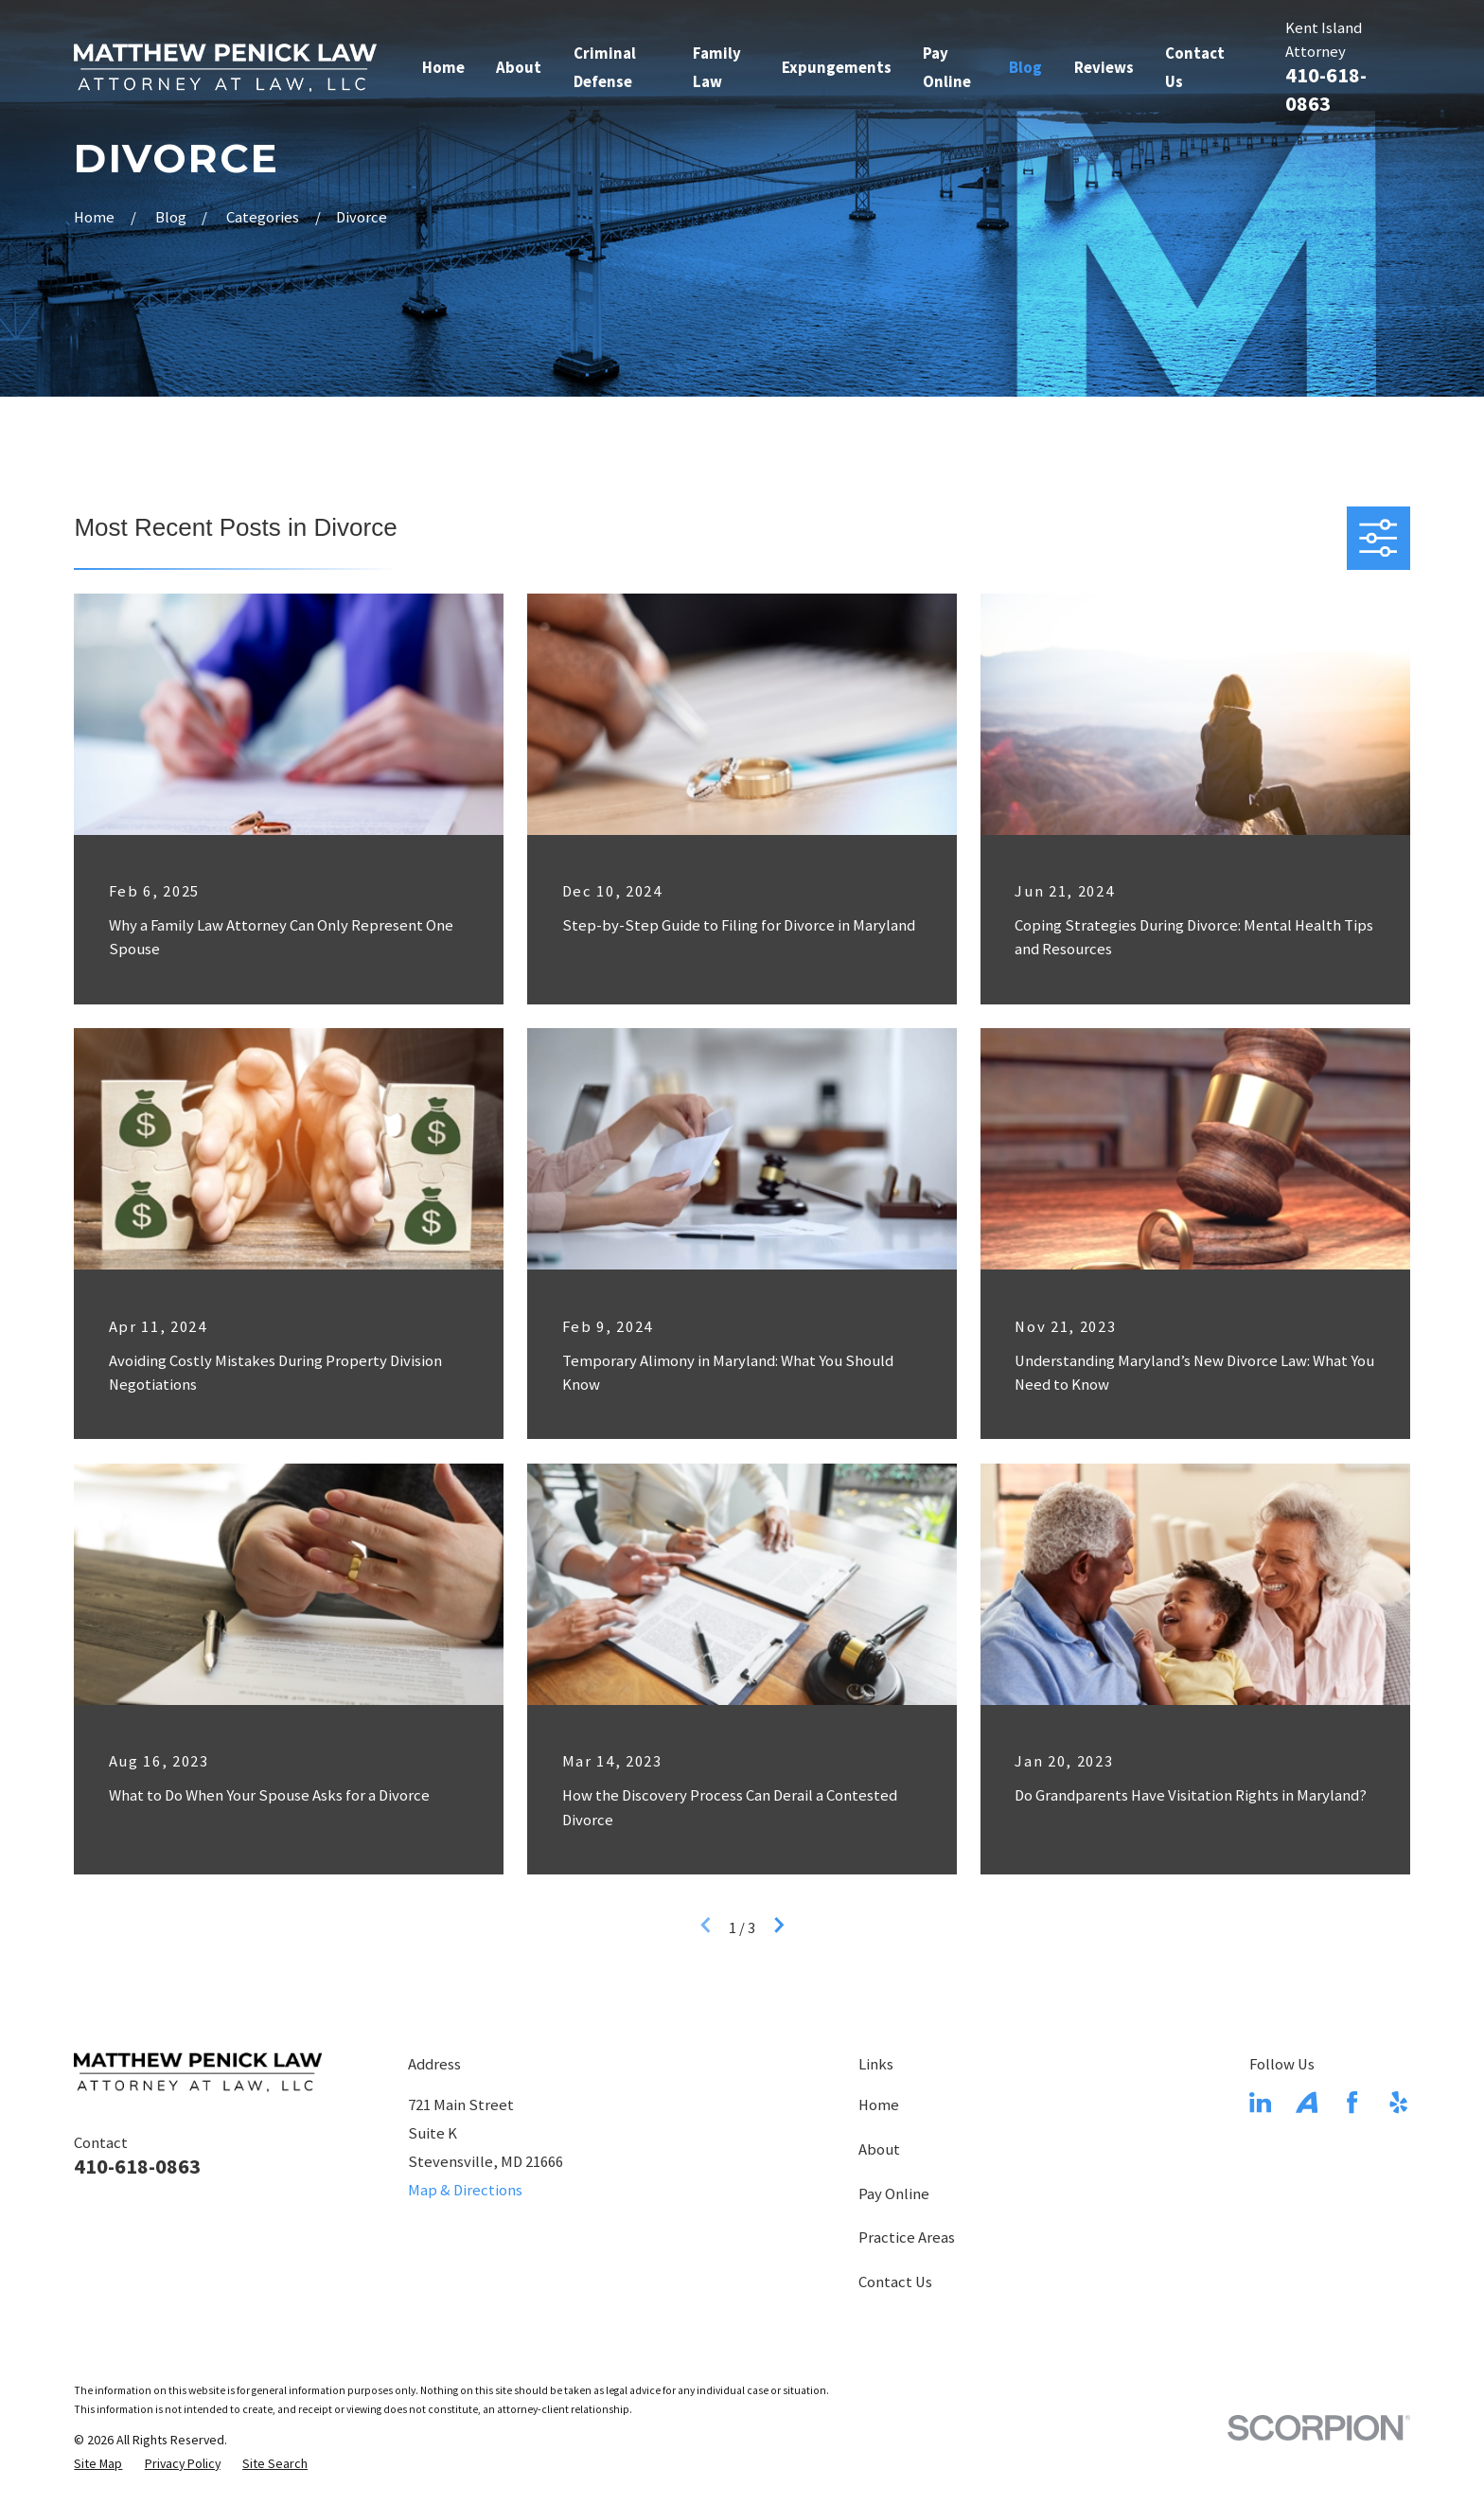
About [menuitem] (518, 68)
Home (878, 2105)
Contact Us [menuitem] (1195, 68)
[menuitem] (98, 2464)
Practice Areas (906, 2237)
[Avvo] (1306, 2102)
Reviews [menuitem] (1104, 68)
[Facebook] (1352, 2102)
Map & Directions (465, 2190)
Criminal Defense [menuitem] (605, 68)
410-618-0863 (137, 2166)
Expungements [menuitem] (837, 68)
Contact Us (895, 2282)
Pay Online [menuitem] (947, 68)
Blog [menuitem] (1025, 68)
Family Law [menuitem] (717, 68)
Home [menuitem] (443, 68)
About (879, 2149)
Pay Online (893, 2194)
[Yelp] (1398, 2102)
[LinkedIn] (1260, 2102)
